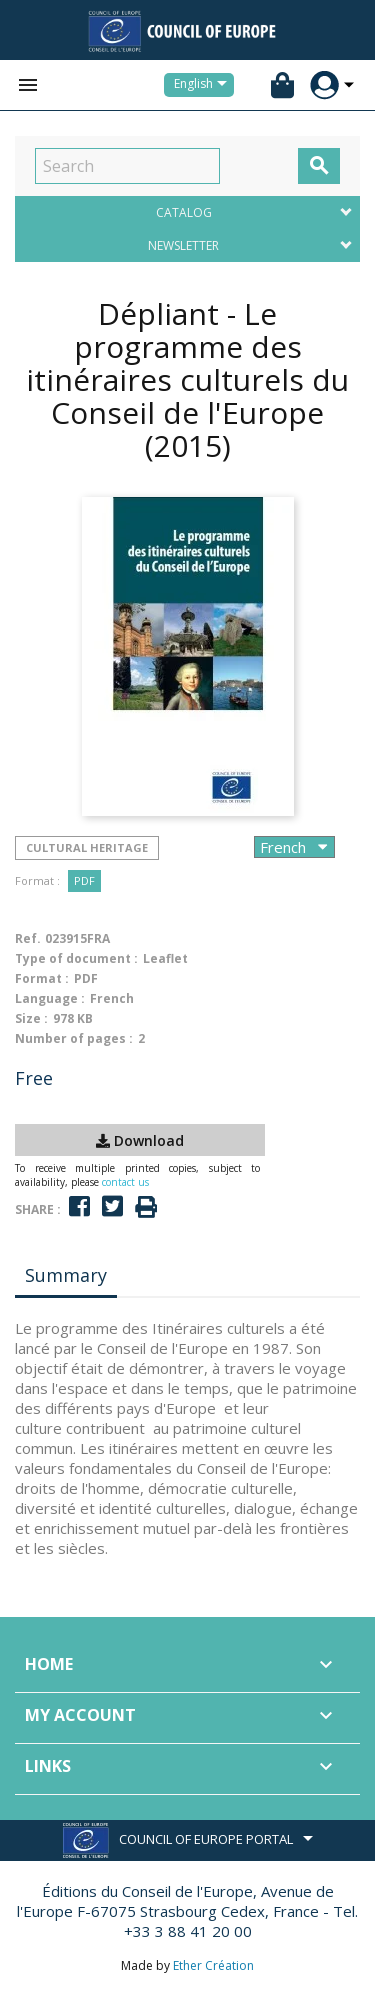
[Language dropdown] (204, 85)
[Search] (127, 166)
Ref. (28, 938)
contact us (125, 1182)
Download (140, 1140)
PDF (84, 880)
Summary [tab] (66, 1275)
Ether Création (213, 1965)
